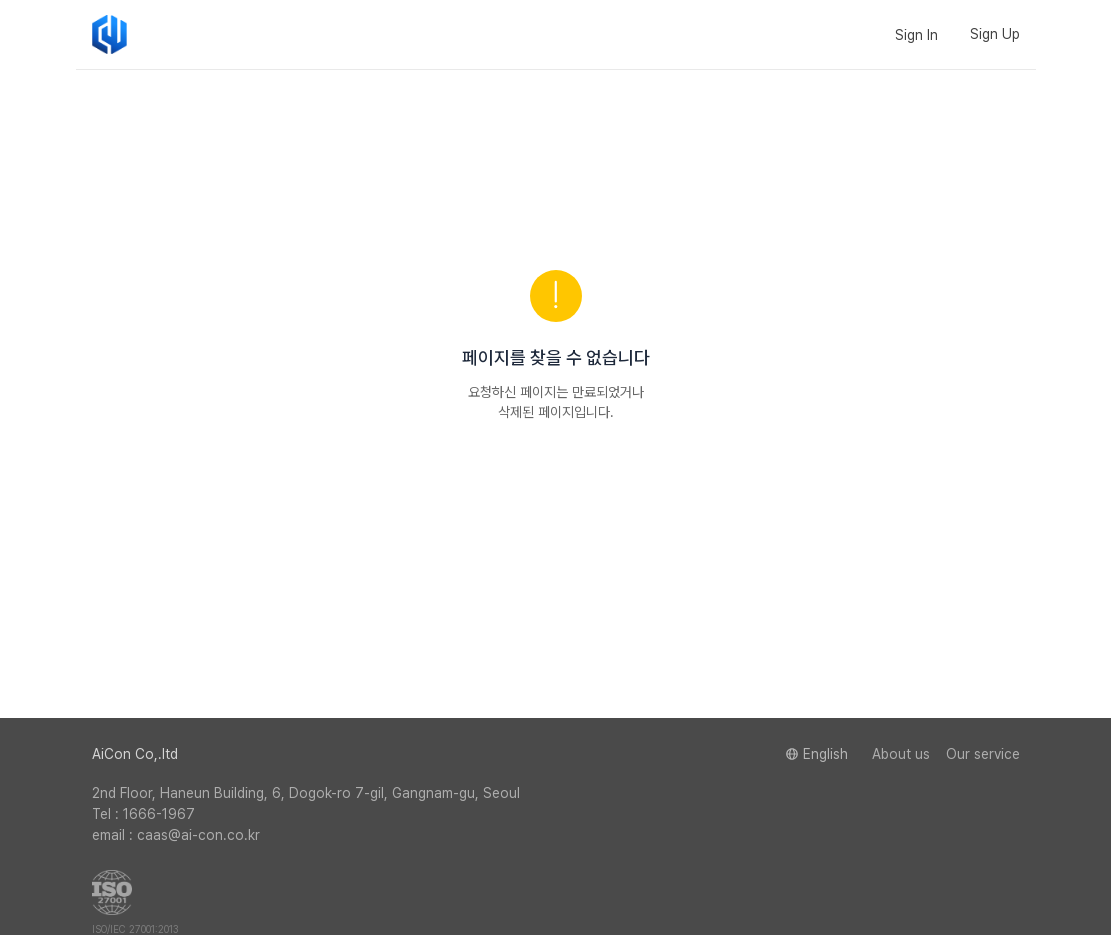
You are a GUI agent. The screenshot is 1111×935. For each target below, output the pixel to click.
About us (901, 754)
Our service (983, 754)
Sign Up (995, 34)
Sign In (916, 35)
